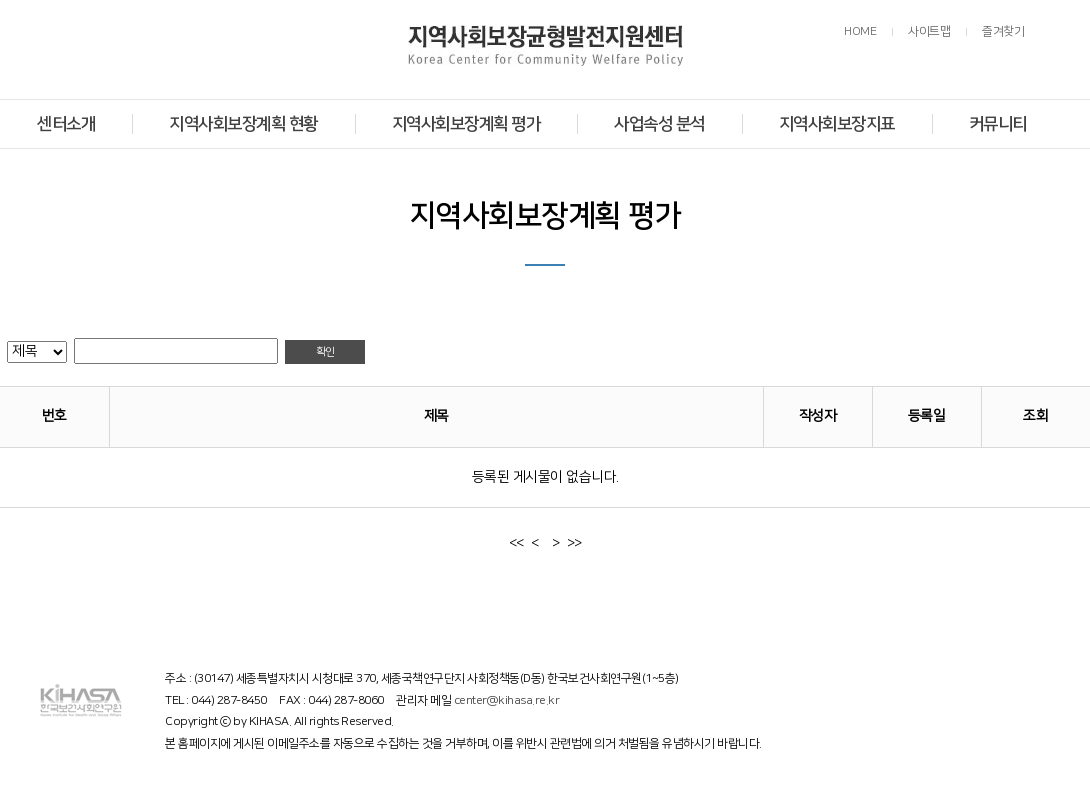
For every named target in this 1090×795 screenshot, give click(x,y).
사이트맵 (929, 31)
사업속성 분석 (659, 124)
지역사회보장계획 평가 (466, 124)
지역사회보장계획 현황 (243, 124)
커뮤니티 (998, 124)
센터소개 (66, 124)
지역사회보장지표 (837, 124)
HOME (860, 31)
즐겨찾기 (1003, 31)
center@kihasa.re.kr (507, 700)
